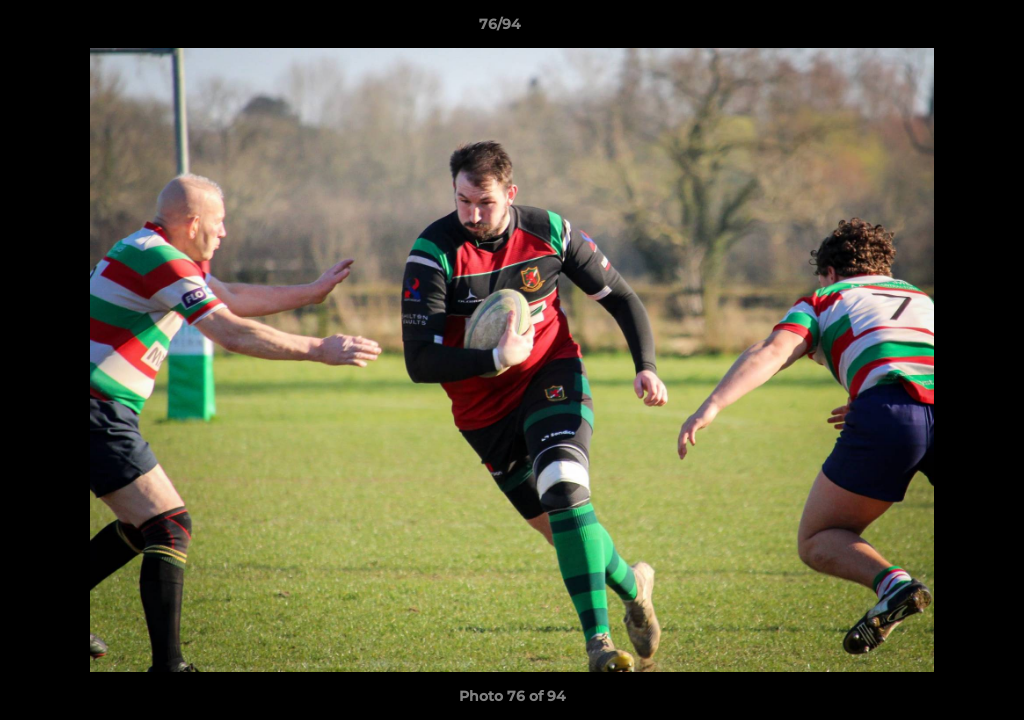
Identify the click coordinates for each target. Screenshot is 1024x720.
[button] (940, 29)
